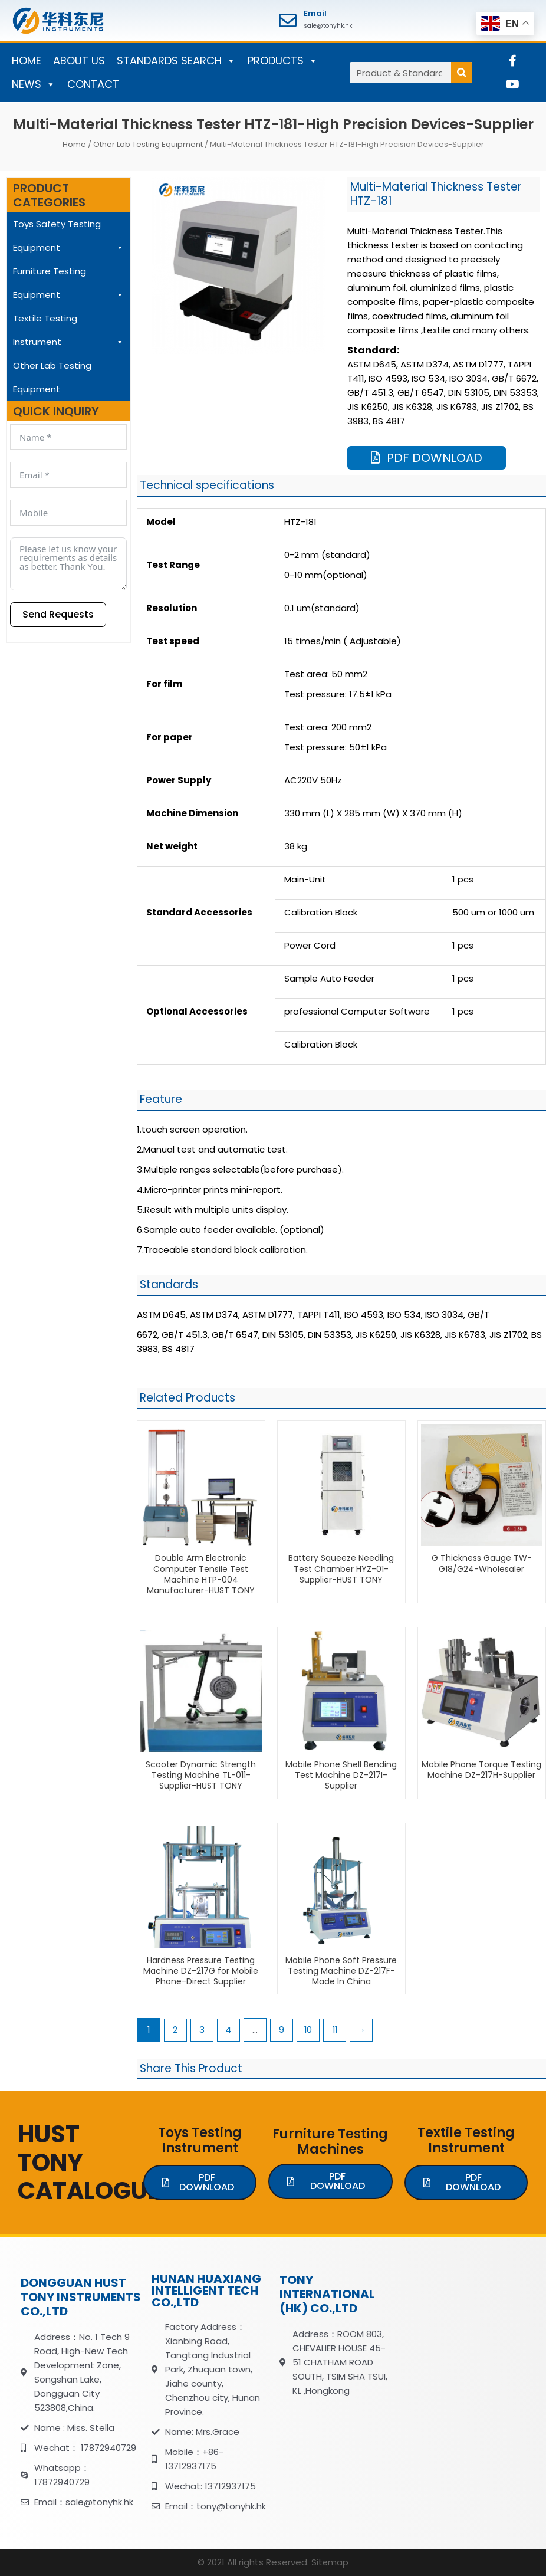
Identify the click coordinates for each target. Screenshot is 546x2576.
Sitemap (330, 2563)
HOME (26, 60)
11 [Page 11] (337, 2030)
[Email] (288, 20)
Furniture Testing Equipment (68, 286)
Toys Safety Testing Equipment (68, 239)
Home (74, 144)
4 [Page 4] (229, 2030)
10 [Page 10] (309, 2030)
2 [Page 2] (175, 2030)
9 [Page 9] (282, 2030)
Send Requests (58, 614)
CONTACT (93, 84)
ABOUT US (79, 60)
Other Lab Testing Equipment (148, 144)
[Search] (461, 72)
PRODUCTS (283, 61)
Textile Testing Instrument (68, 333)
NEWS (33, 84)
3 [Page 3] (202, 2030)
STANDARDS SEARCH (176, 61)
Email (315, 13)
